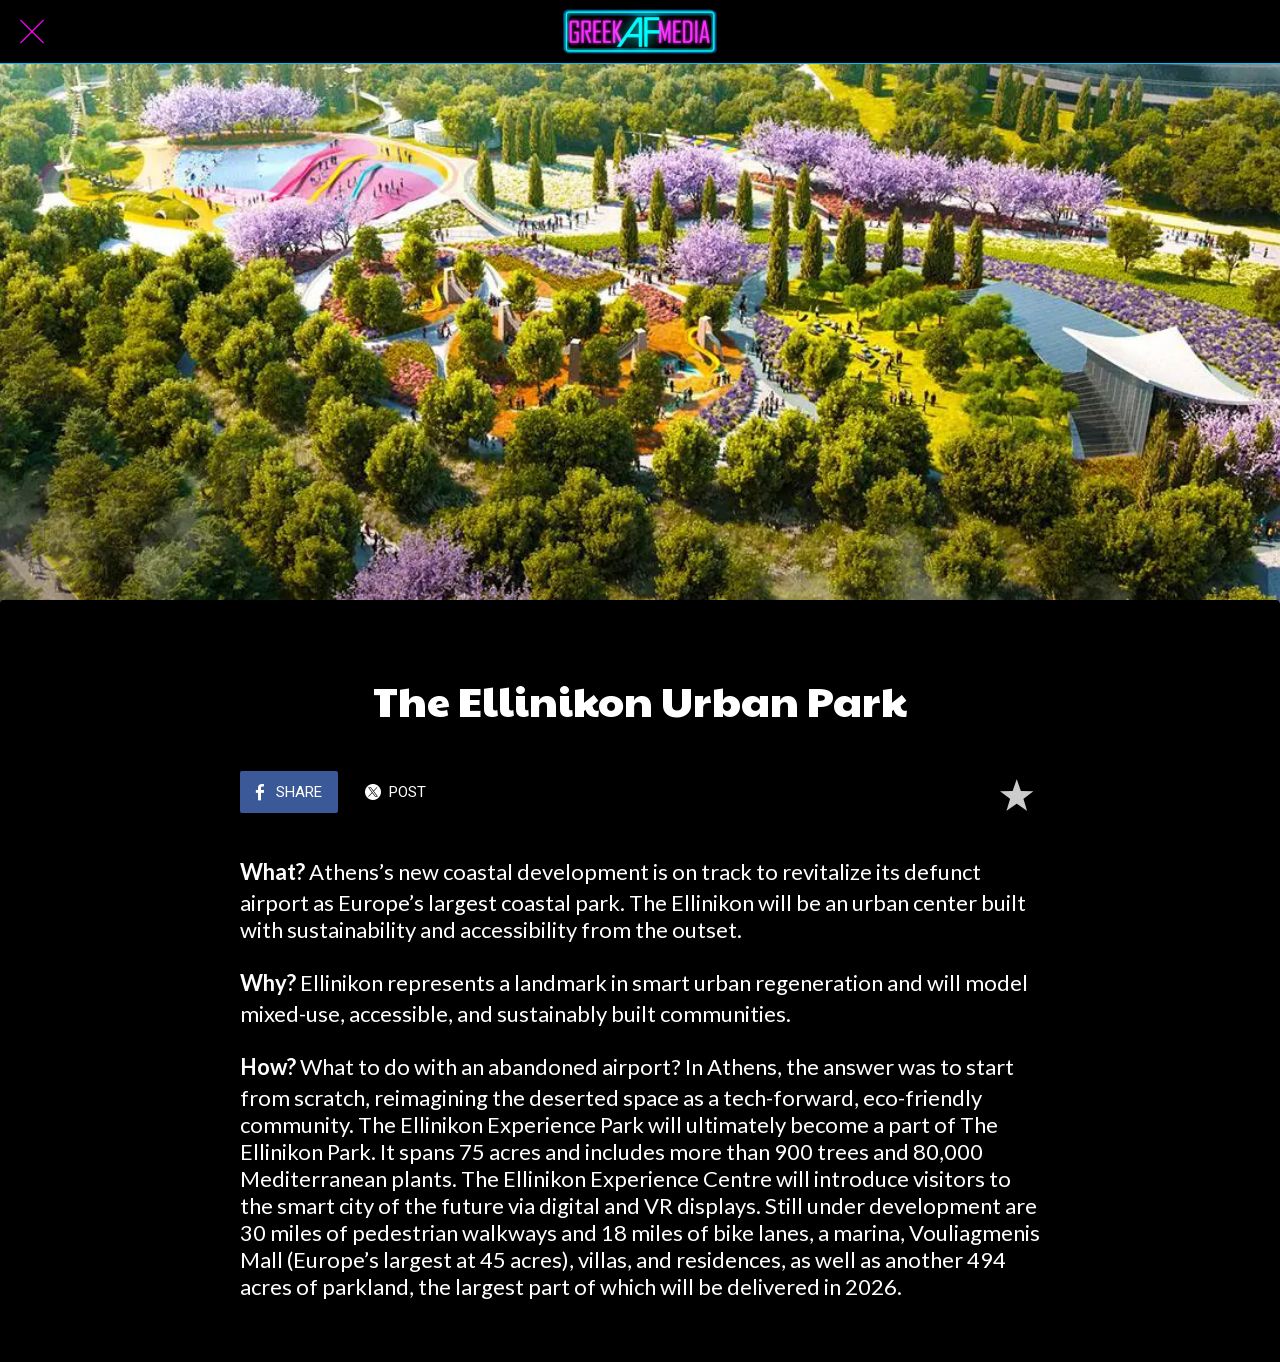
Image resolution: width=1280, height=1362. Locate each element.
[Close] (32, 32)
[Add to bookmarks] (1016, 794)
